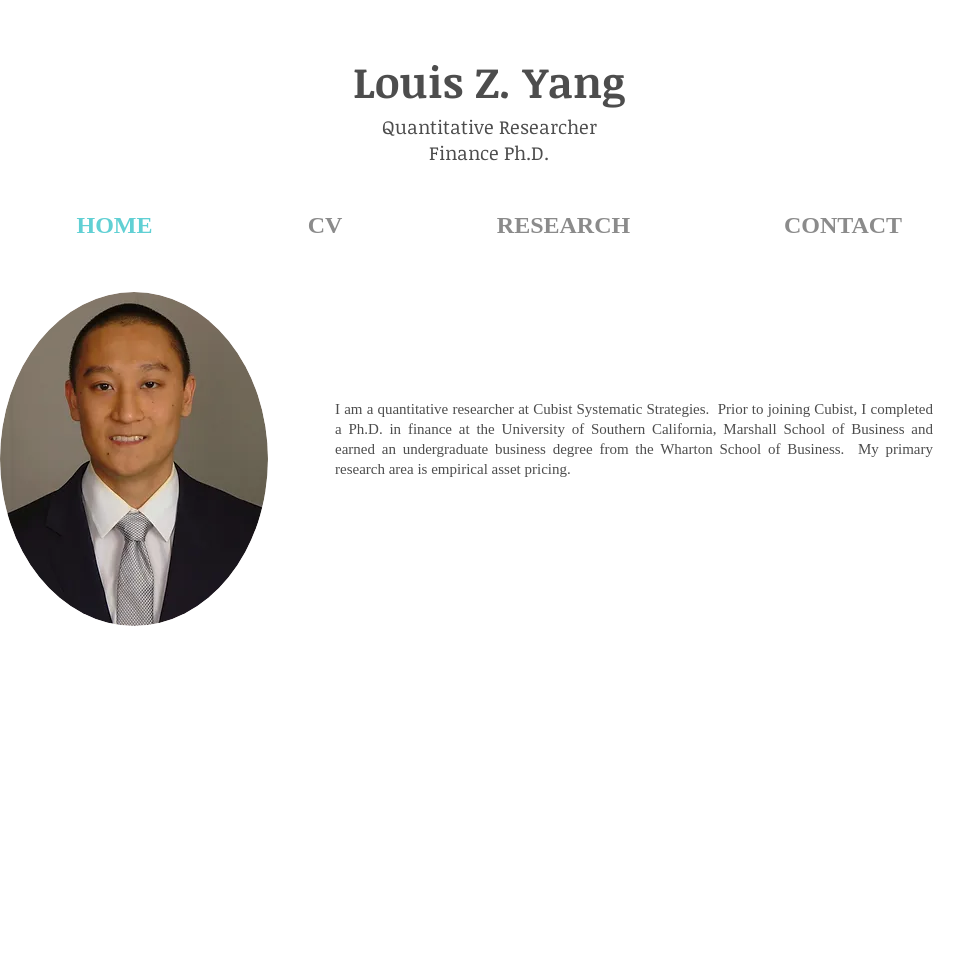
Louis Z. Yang (489, 81)
